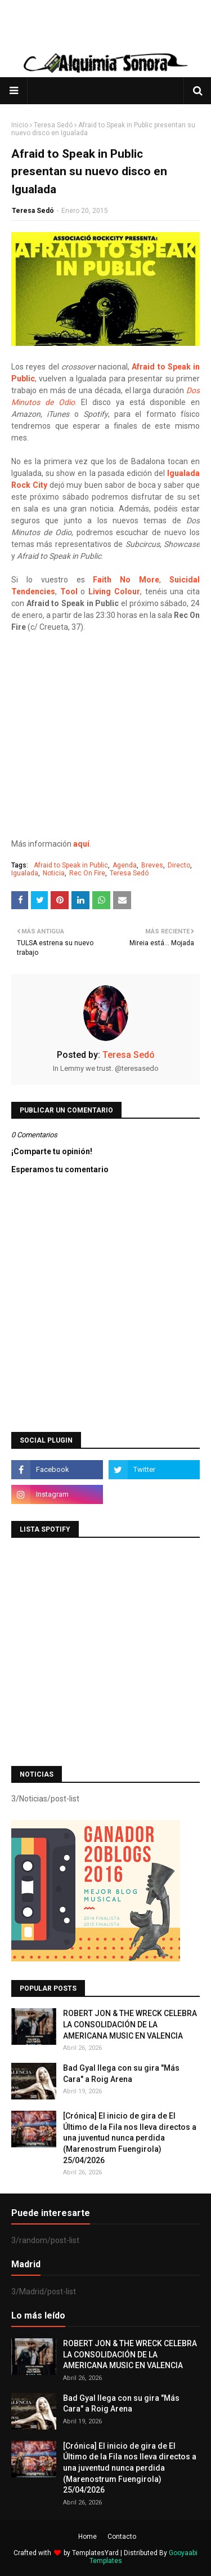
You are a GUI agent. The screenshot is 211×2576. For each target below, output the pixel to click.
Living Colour (114, 591)
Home (87, 2537)
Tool (69, 591)
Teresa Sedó (53, 125)
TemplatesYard (95, 2553)
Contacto (121, 2537)
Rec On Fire (87, 873)
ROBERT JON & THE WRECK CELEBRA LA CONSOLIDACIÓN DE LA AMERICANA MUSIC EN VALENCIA (130, 2024)
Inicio (19, 125)
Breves (152, 865)
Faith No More (126, 579)
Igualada (24, 873)
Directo (179, 865)
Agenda (125, 865)
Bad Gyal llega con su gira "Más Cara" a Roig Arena (121, 2073)
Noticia (54, 873)
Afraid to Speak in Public (71, 865)
